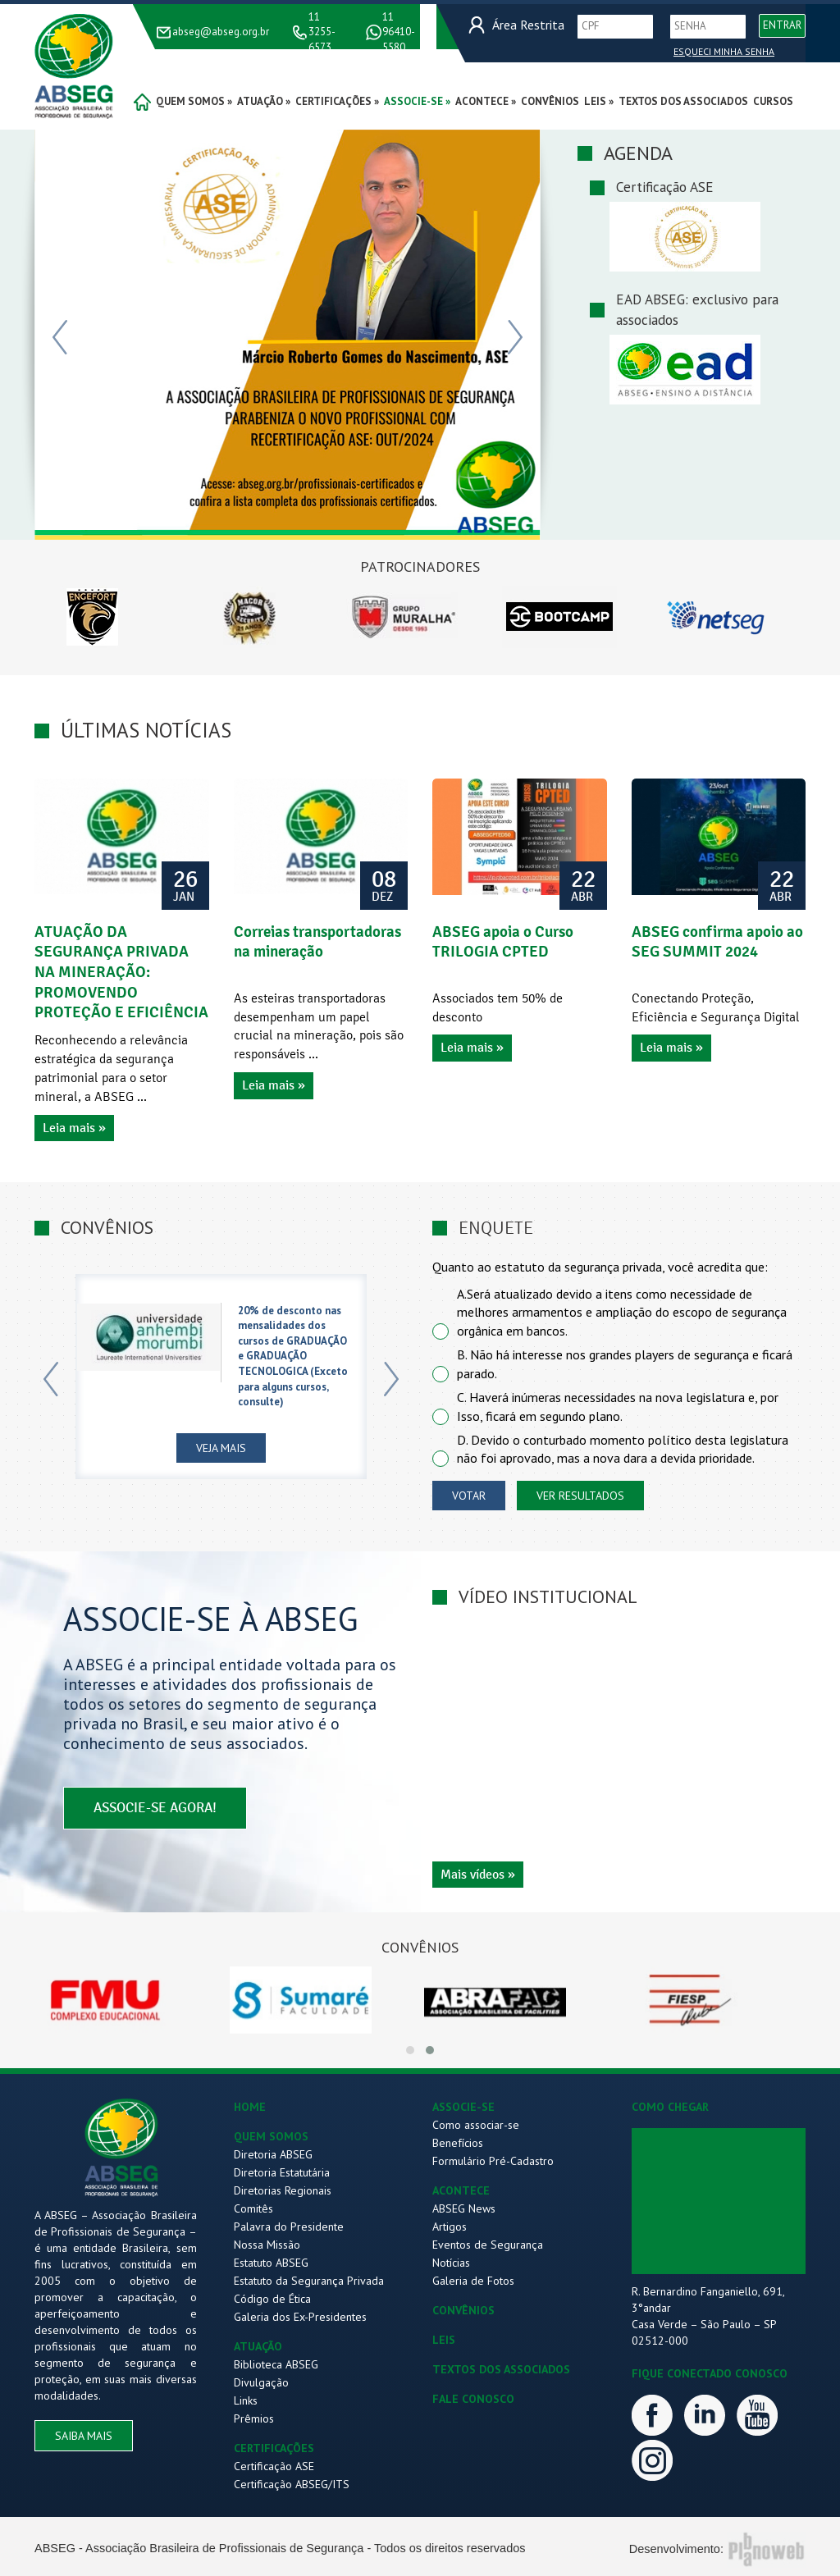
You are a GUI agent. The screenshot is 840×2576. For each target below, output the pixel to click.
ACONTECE (461, 2190)
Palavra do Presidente (289, 2226)
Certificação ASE (274, 2466)
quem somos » (194, 101)
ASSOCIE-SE (463, 2106)
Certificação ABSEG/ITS (291, 2484)
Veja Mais (221, 1449)
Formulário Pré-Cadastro (493, 2161)
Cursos (773, 101)
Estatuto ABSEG (271, 2262)
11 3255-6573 (322, 32)
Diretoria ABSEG (273, 2154)
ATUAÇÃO (258, 2346)
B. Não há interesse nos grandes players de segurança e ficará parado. (624, 1364)
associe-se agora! (155, 1810)
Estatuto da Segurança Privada (309, 2280)
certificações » (337, 101)
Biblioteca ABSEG (276, 2364)
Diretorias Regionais (282, 2190)
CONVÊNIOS (463, 2310)
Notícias (451, 2262)
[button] (410, 2050)
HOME (250, 2106)
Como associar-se (475, 2124)
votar (469, 1495)
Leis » (599, 101)
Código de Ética (272, 2298)
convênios (550, 101)
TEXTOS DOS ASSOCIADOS (501, 2369)
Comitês (253, 2208)
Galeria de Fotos (473, 2280)
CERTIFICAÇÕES (274, 2448)
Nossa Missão (267, 2244)
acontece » (485, 101)
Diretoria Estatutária (282, 2172)
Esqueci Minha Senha (723, 51)
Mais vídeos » (478, 1874)
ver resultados (580, 1495)
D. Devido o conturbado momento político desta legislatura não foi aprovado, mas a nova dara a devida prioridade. (622, 1449)
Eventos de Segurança (487, 2244)
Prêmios (254, 2418)
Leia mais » (74, 1128)
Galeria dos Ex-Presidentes (300, 2316)
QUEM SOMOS (271, 2136)
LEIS (443, 2339)
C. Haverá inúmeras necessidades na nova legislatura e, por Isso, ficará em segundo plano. (617, 1406)
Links (246, 2400)
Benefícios (457, 2142)
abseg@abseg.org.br (220, 32)
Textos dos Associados (683, 101)
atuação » (263, 101)
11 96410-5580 (398, 32)
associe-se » (417, 101)
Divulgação (261, 2382)
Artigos (449, 2226)
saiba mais (83, 2435)
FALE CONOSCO (473, 2398)
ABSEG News (463, 2208)
